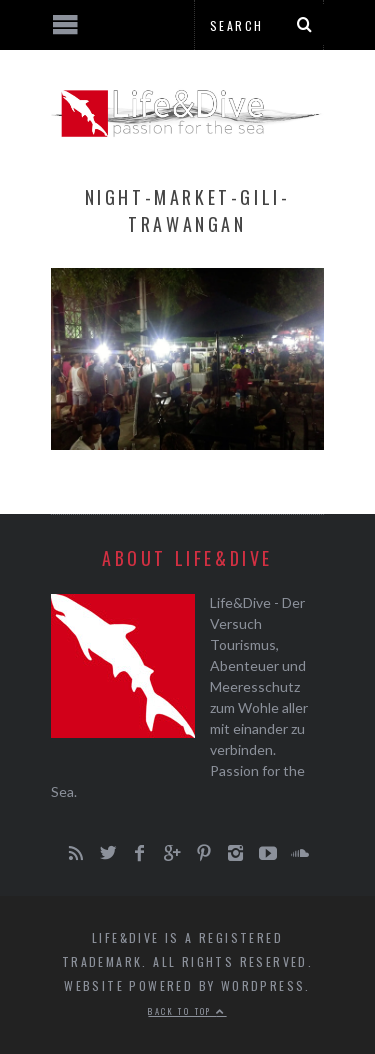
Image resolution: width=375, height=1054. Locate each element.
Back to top (187, 1011)
